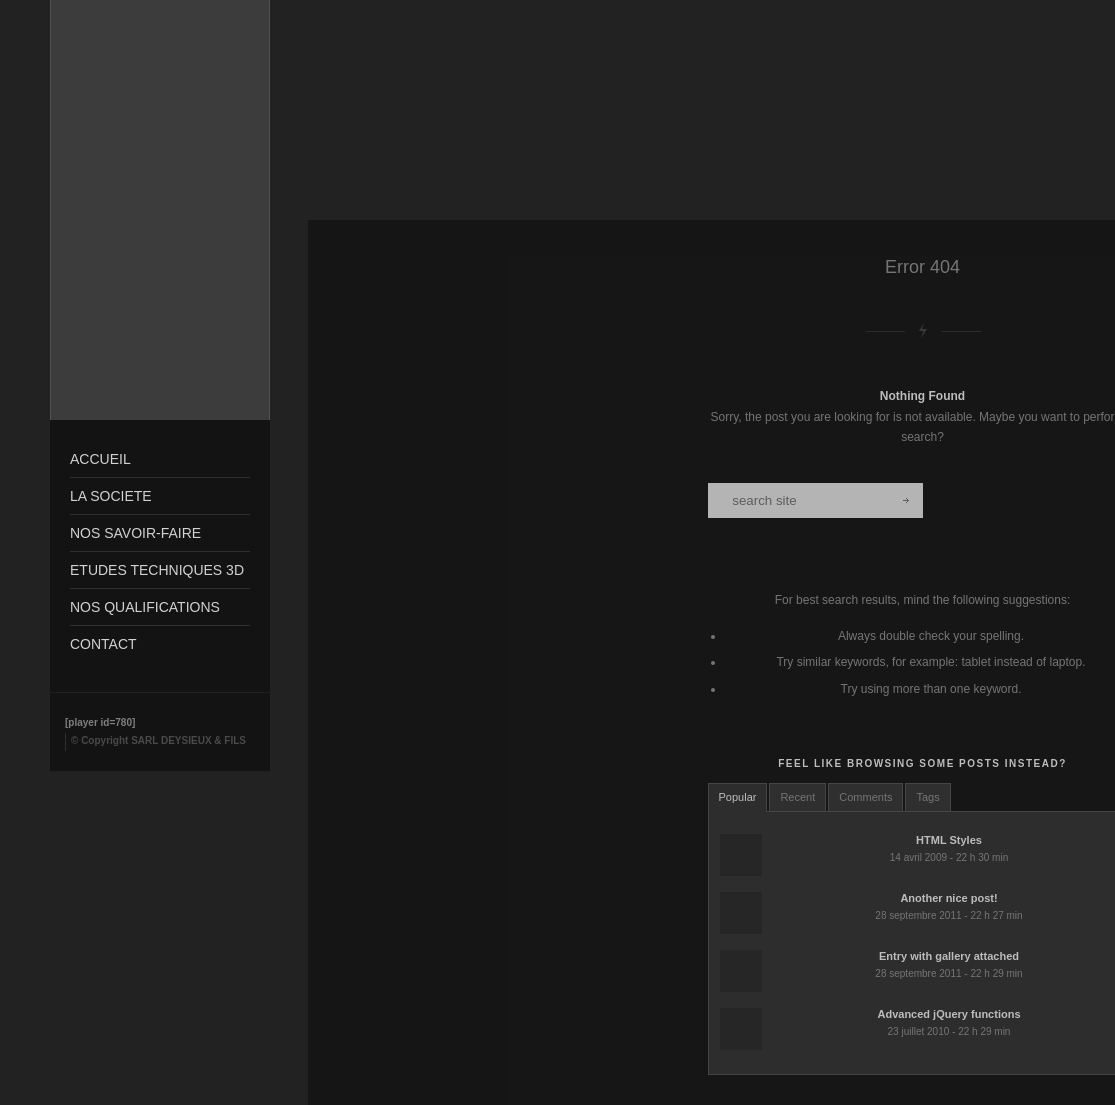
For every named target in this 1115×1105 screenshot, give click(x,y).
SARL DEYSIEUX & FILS (188, 740)
